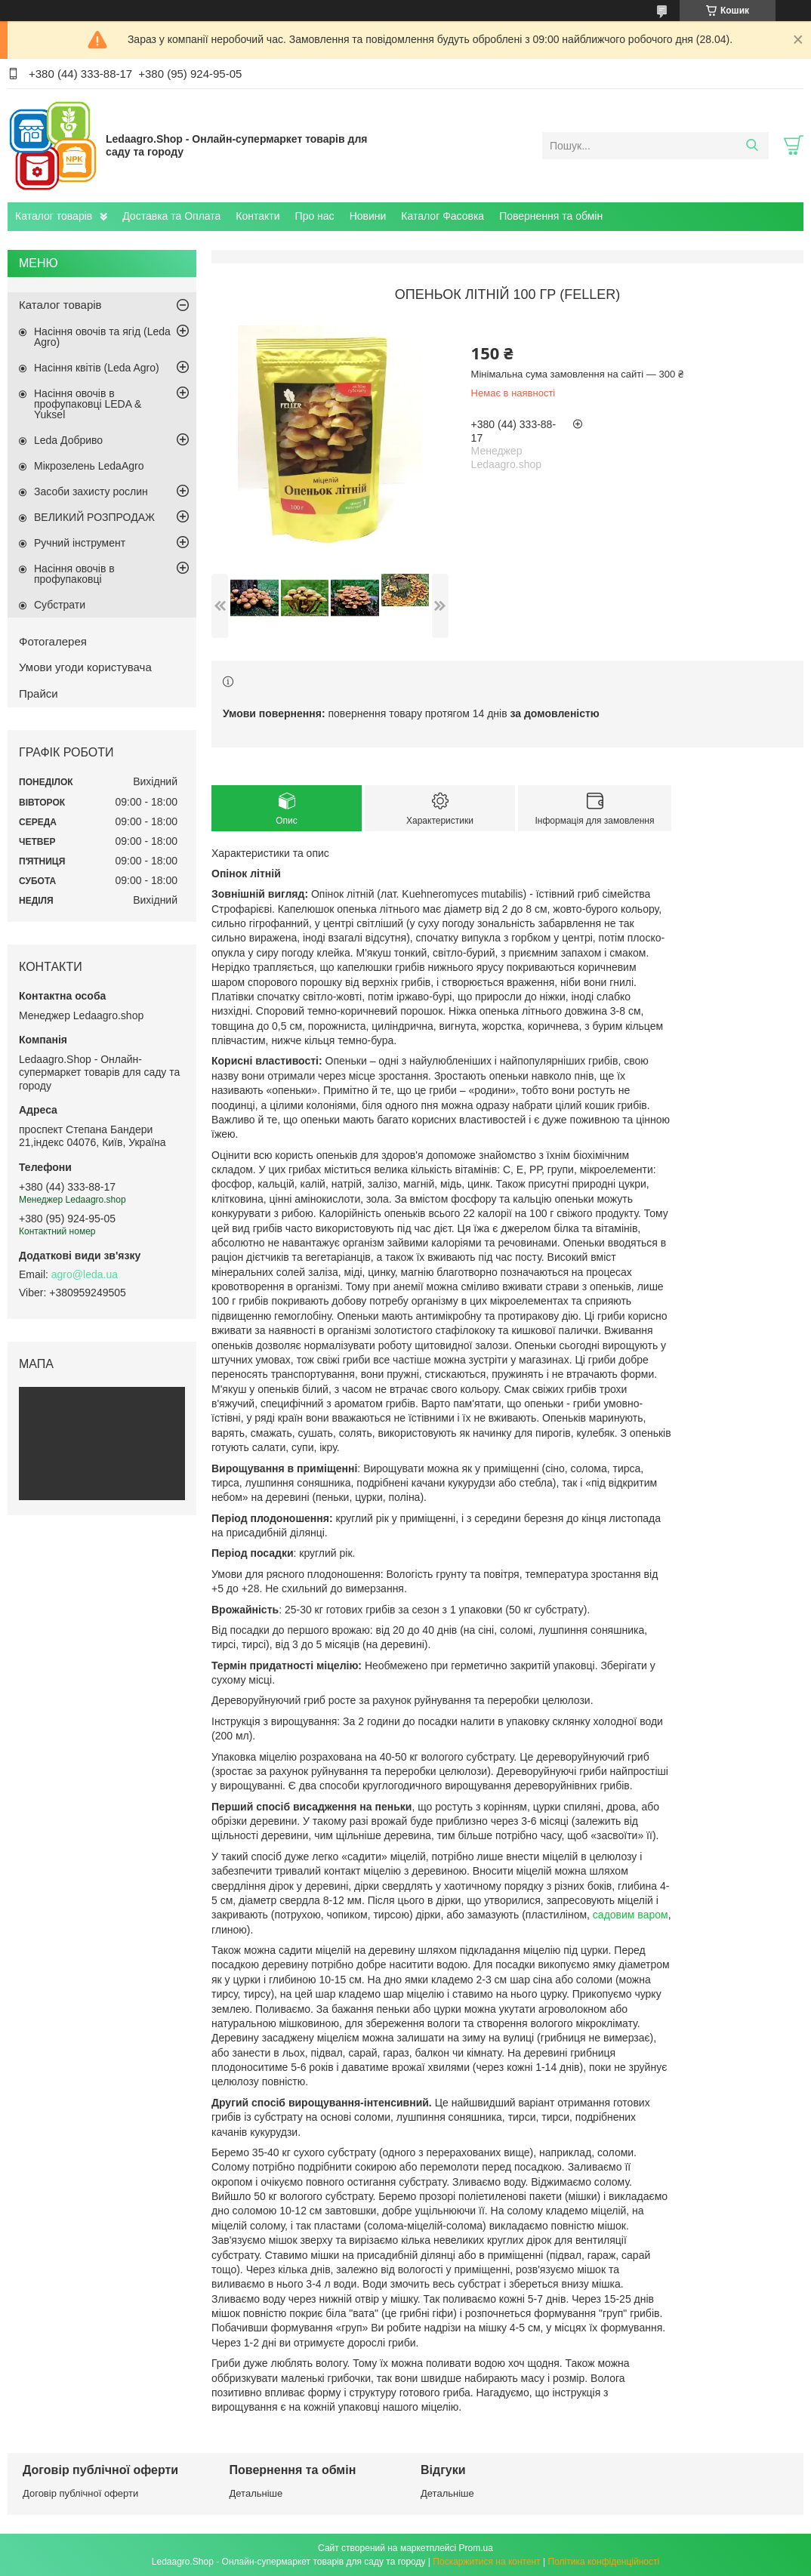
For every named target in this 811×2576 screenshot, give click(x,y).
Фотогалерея (53, 641)
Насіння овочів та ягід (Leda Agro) (102, 336)
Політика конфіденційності (604, 2561)
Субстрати (59, 605)
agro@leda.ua (84, 1274)
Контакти (257, 216)
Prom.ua (476, 2548)
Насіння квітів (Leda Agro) (96, 368)
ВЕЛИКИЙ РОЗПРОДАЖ (94, 517)
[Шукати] (752, 145)
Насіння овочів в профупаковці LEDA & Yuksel (87, 404)
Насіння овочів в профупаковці (74, 573)
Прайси (38, 693)
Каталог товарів (53, 216)
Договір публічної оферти (80, 2493)
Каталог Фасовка (442, 216)
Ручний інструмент (79, 543)
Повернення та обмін (551, 216)
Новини (368, 216)
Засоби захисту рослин (91, 491)
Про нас (315, 216)
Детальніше (256, 2493)
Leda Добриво (68, 440)
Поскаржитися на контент (486, 2561)
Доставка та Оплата (171, 216)
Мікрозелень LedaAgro (88, 466)
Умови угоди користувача (85, 667)
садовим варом (630, 1915)
